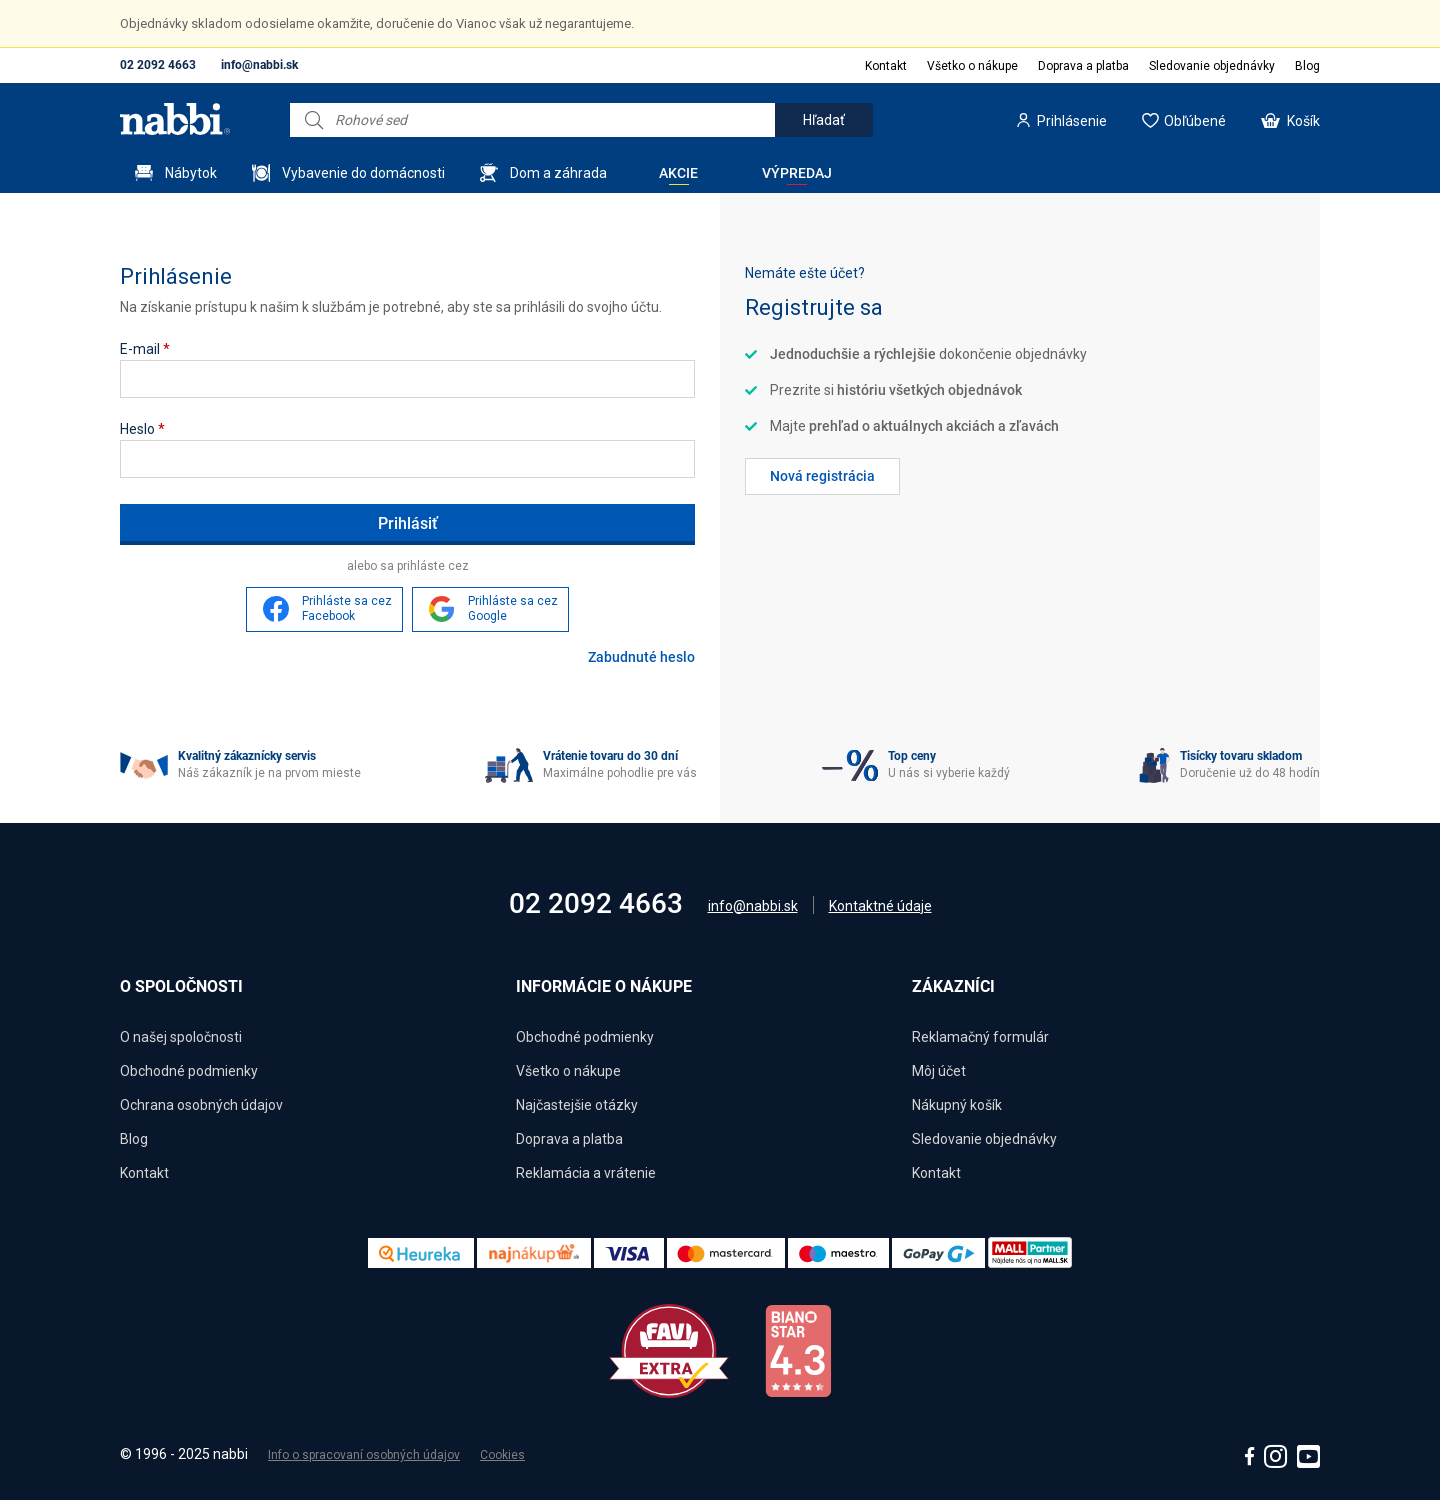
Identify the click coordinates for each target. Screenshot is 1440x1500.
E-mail (145, 349)
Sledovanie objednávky (1212, 66)
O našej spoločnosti (181, 1037)
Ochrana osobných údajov (201, 1105)
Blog (1307, 66)
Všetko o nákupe (972, 66)
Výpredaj (797, 173)
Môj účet (939, 1071)
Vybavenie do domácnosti (363, 173)
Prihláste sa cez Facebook (347, 609)
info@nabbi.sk (259, 65)
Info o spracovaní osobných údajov (364, 1455)
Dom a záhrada (558, 173)
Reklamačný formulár (980, 1037)
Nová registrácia (822, 476)
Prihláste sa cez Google (513, 609)
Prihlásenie (1072, 121)
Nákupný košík (957, 1105)
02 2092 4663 (158, 65)
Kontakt (886, 66)
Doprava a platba (1083, 66)
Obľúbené (1195, 121)
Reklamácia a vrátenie (586, 1173)
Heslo (142, 429)
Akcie (678, 173)
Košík (1303, 121)
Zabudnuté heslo (641, 657)
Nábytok (191, 173)
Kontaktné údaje (880, 906)
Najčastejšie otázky (577, 1105)
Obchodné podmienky (189, 1071)
